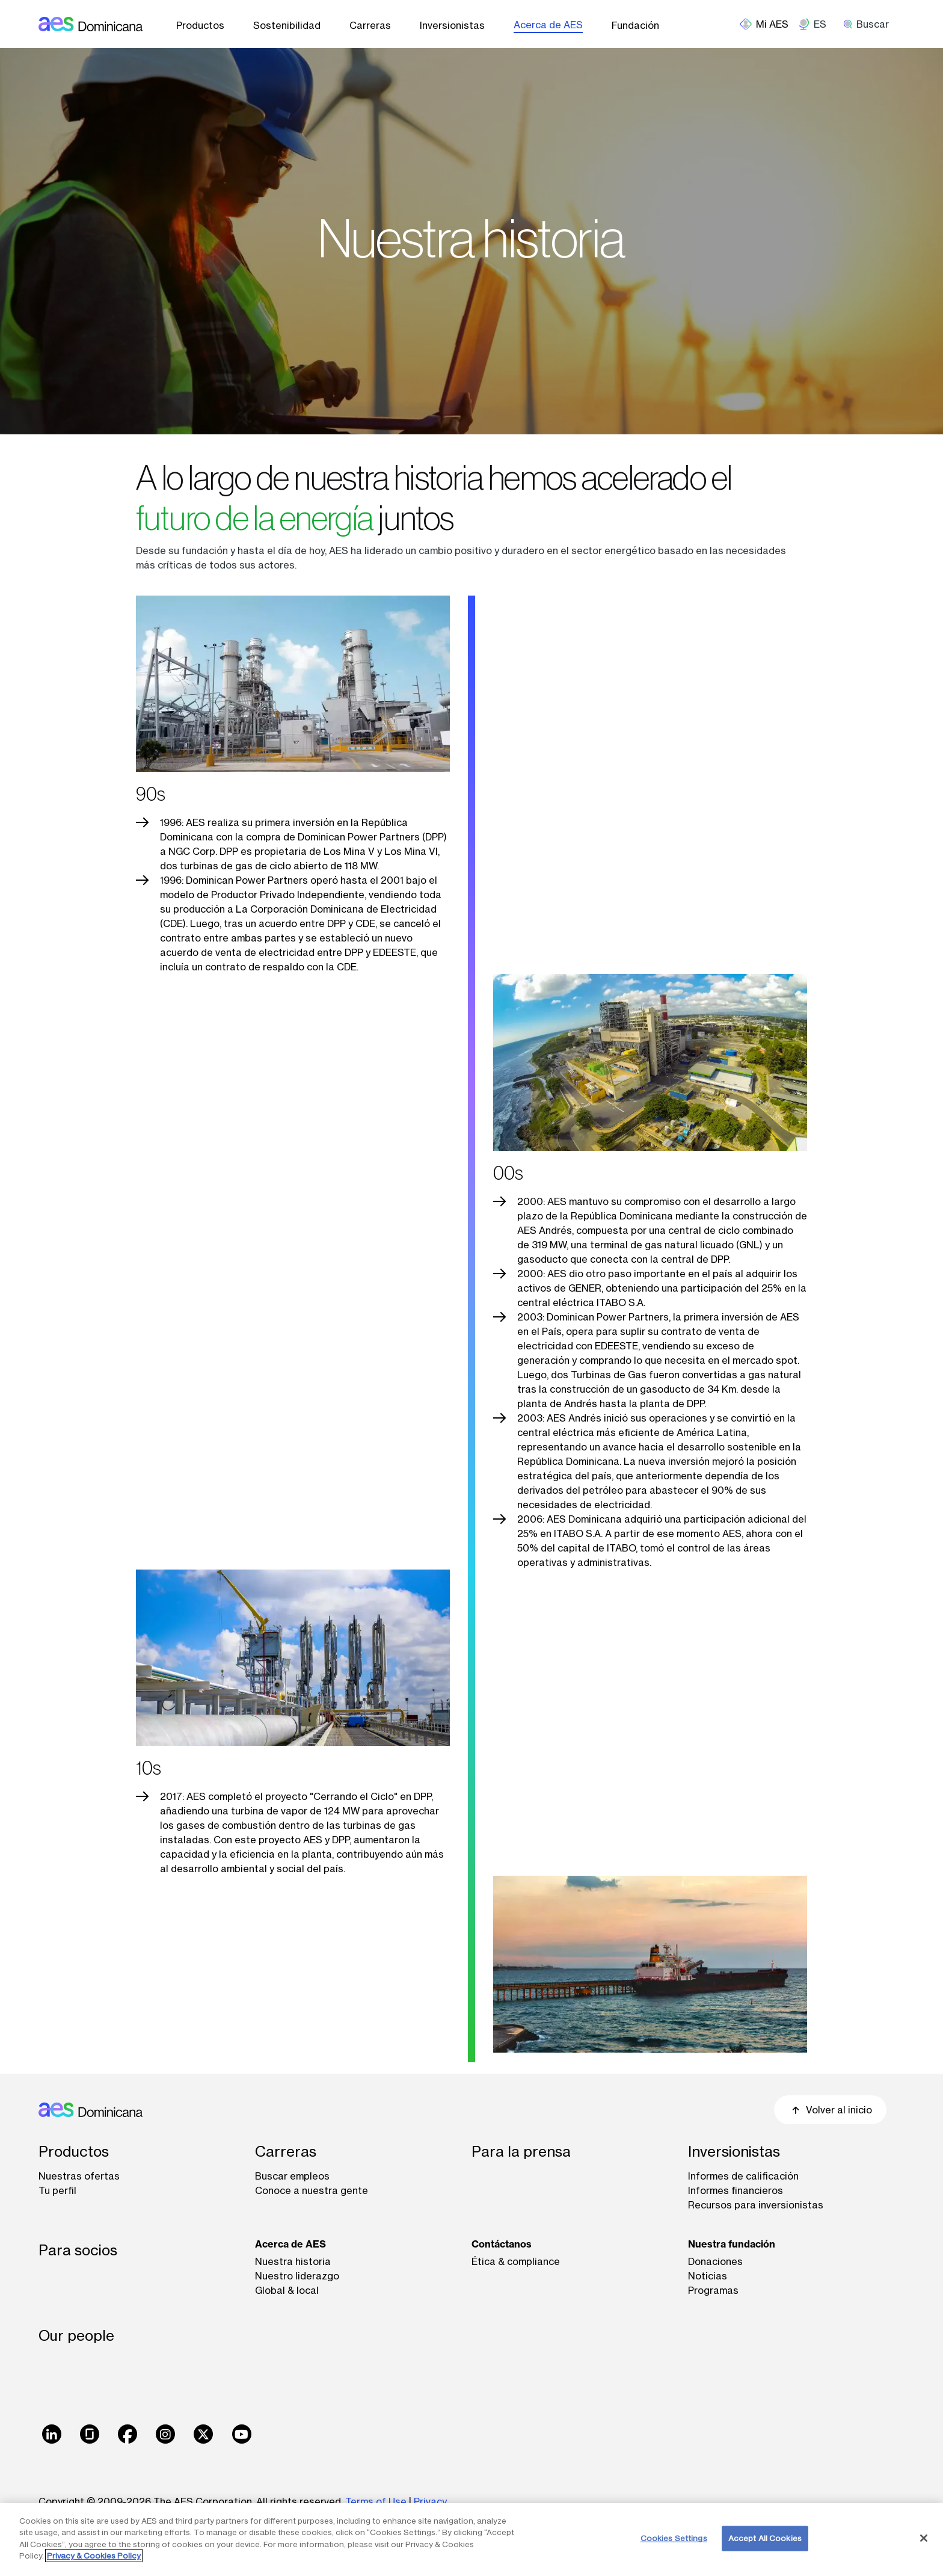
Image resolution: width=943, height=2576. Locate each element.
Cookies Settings (673, 2538)
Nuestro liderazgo (297, 2276)
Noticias (707, 2276)
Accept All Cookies (765, 2538)
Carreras (370, 25)
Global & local (287, 2290)
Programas (713, 2290)
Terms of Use (376, 2501)
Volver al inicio (830, 2110)
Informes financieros (735, 2190)
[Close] (924, 2538)
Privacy (430, 2501)
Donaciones (715, 2261)
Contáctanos (502, 2244)
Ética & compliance (516, 2261)
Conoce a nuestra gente (311, 2190)
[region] (471, 2539)
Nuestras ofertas (79, 2176)
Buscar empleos (292, 2176)
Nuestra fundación (731, 2244)
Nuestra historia (293, 2261)
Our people (76, 2335)
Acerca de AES (548, 25)
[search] (870, 24)
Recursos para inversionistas (755, 2205)
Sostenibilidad (287, 25)
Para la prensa (521, 2151)
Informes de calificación (743, 2176)
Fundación (635, 25)
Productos (200, 25)
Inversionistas (452, 25)
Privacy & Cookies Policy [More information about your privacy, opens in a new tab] (94, 2555)
